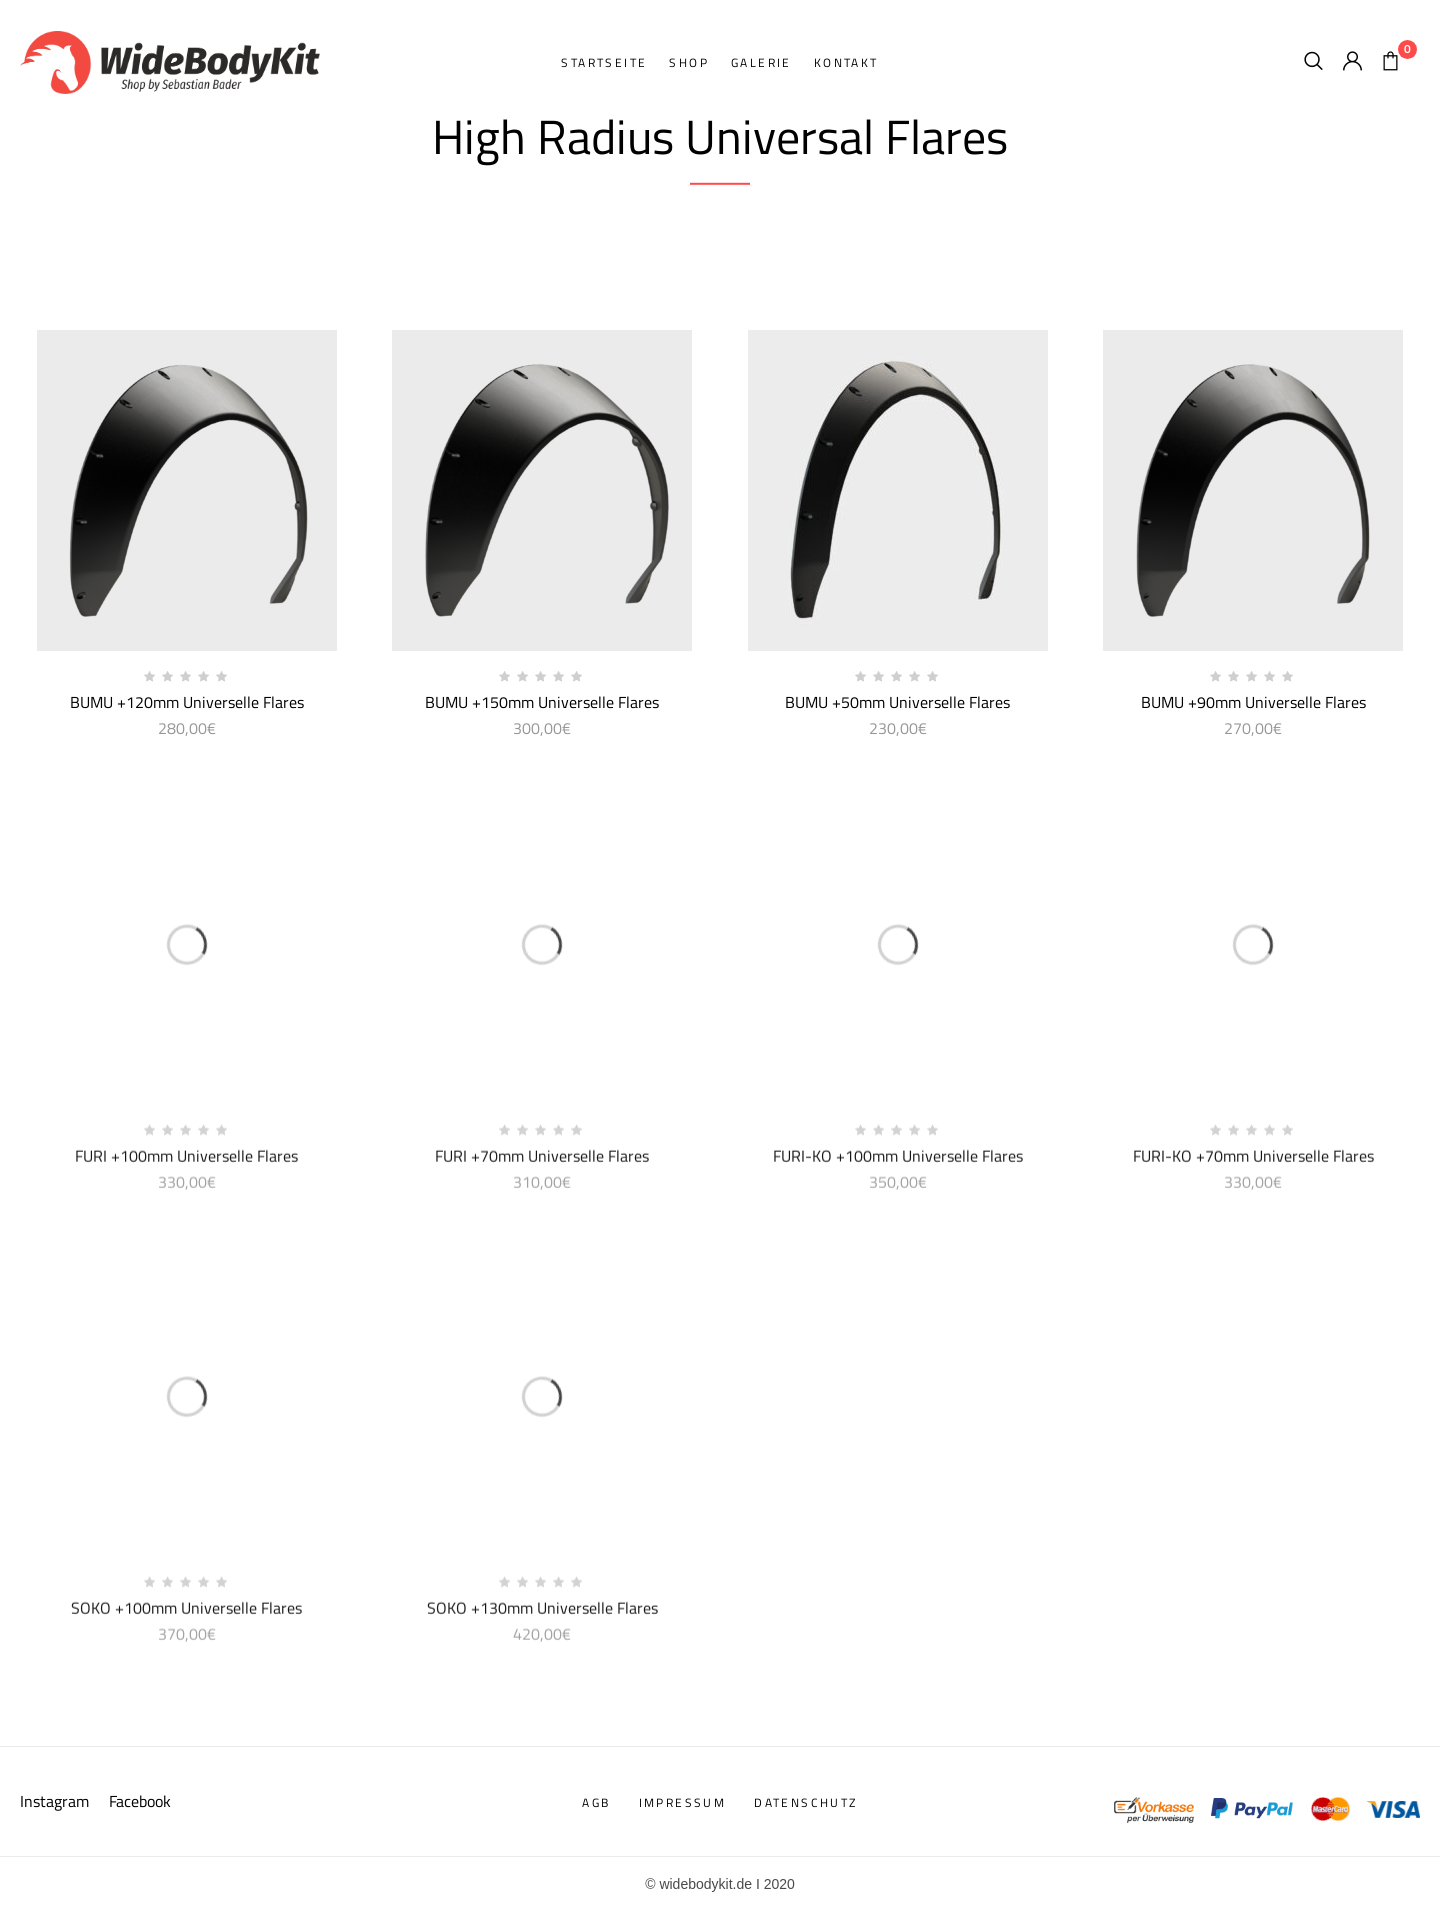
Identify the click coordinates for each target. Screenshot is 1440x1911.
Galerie (761, 62)
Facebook (140, 1801)
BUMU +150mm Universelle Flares (542, 702)
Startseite (604, 62)
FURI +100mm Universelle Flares (186, 1163)
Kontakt (846, 62)
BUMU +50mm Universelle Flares (897, 702)
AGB (596, 1802)
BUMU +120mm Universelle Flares (187, 702)
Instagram (56, 1801)
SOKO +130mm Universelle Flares (542, 1615)
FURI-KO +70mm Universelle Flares (1253, 1163)
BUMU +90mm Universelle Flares (1253, 702)
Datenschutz (805, 1802)
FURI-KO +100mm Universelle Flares (898, 1163)
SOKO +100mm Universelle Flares (186, 1615)
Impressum (683, 1802)
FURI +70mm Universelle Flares (542, 1163)
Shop (689, 62)
